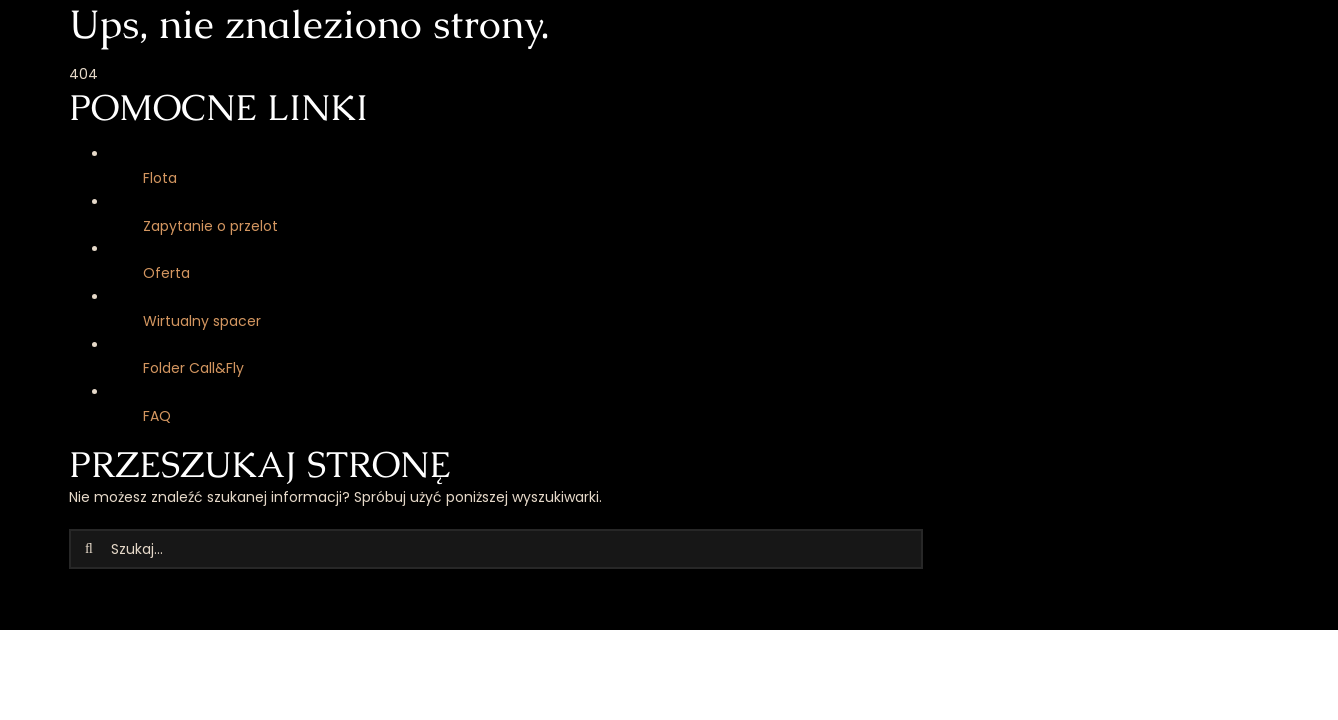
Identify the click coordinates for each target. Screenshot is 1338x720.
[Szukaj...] (496, 549)
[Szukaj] (89, 549)
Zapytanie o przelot (210, 226)
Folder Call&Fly (193, 368)
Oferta (166, 273)
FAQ (157, 416)
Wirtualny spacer (202, 321)
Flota (160, 178)
